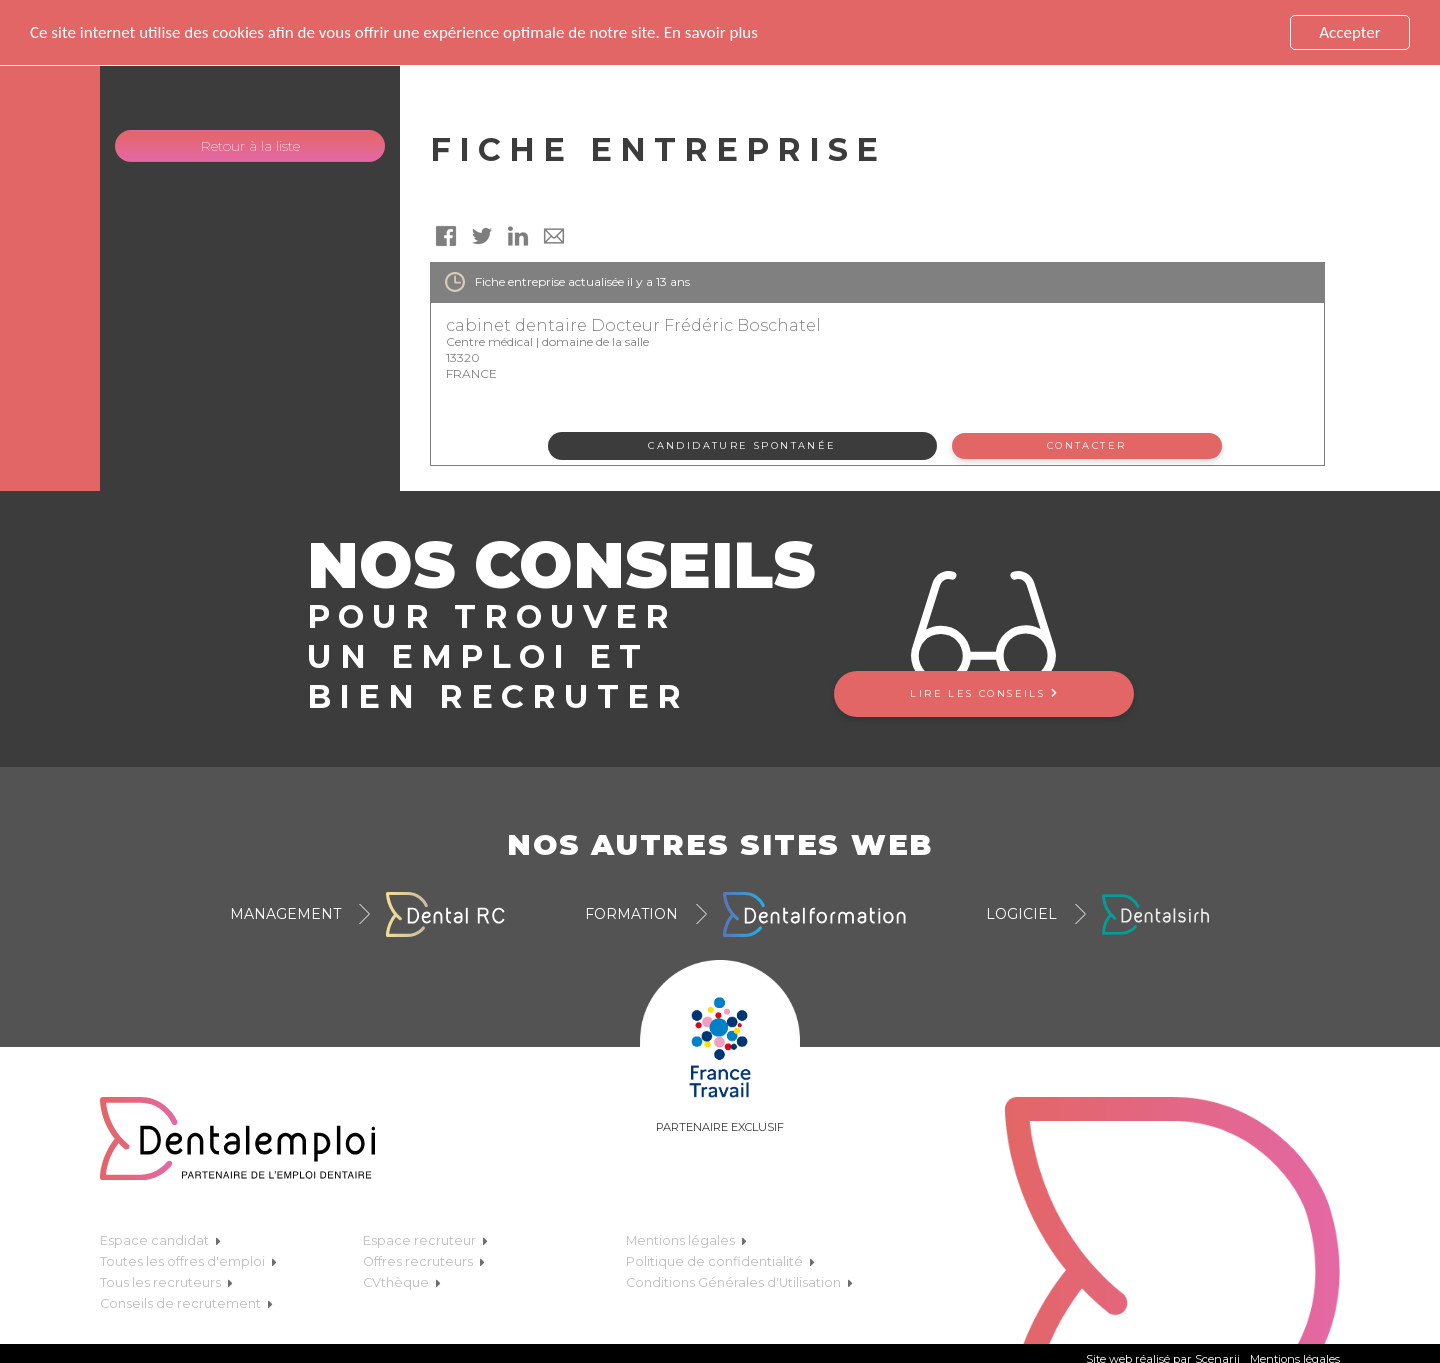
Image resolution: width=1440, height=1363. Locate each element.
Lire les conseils (983, 693)
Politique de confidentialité (720, 1261)
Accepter (1349, 32)
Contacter (1087, 445)
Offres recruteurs (424, 1261)
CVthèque (402, 1282)
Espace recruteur (425, 1240)
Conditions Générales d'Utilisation (739, 1282)
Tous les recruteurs (166, 1282)
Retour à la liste (250, 146)
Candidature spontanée (742, 445)
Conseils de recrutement (186, 1303)
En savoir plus (711, 32)
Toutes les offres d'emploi (188, 1261)
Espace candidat (160, 1240)
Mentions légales (686, 1240)
